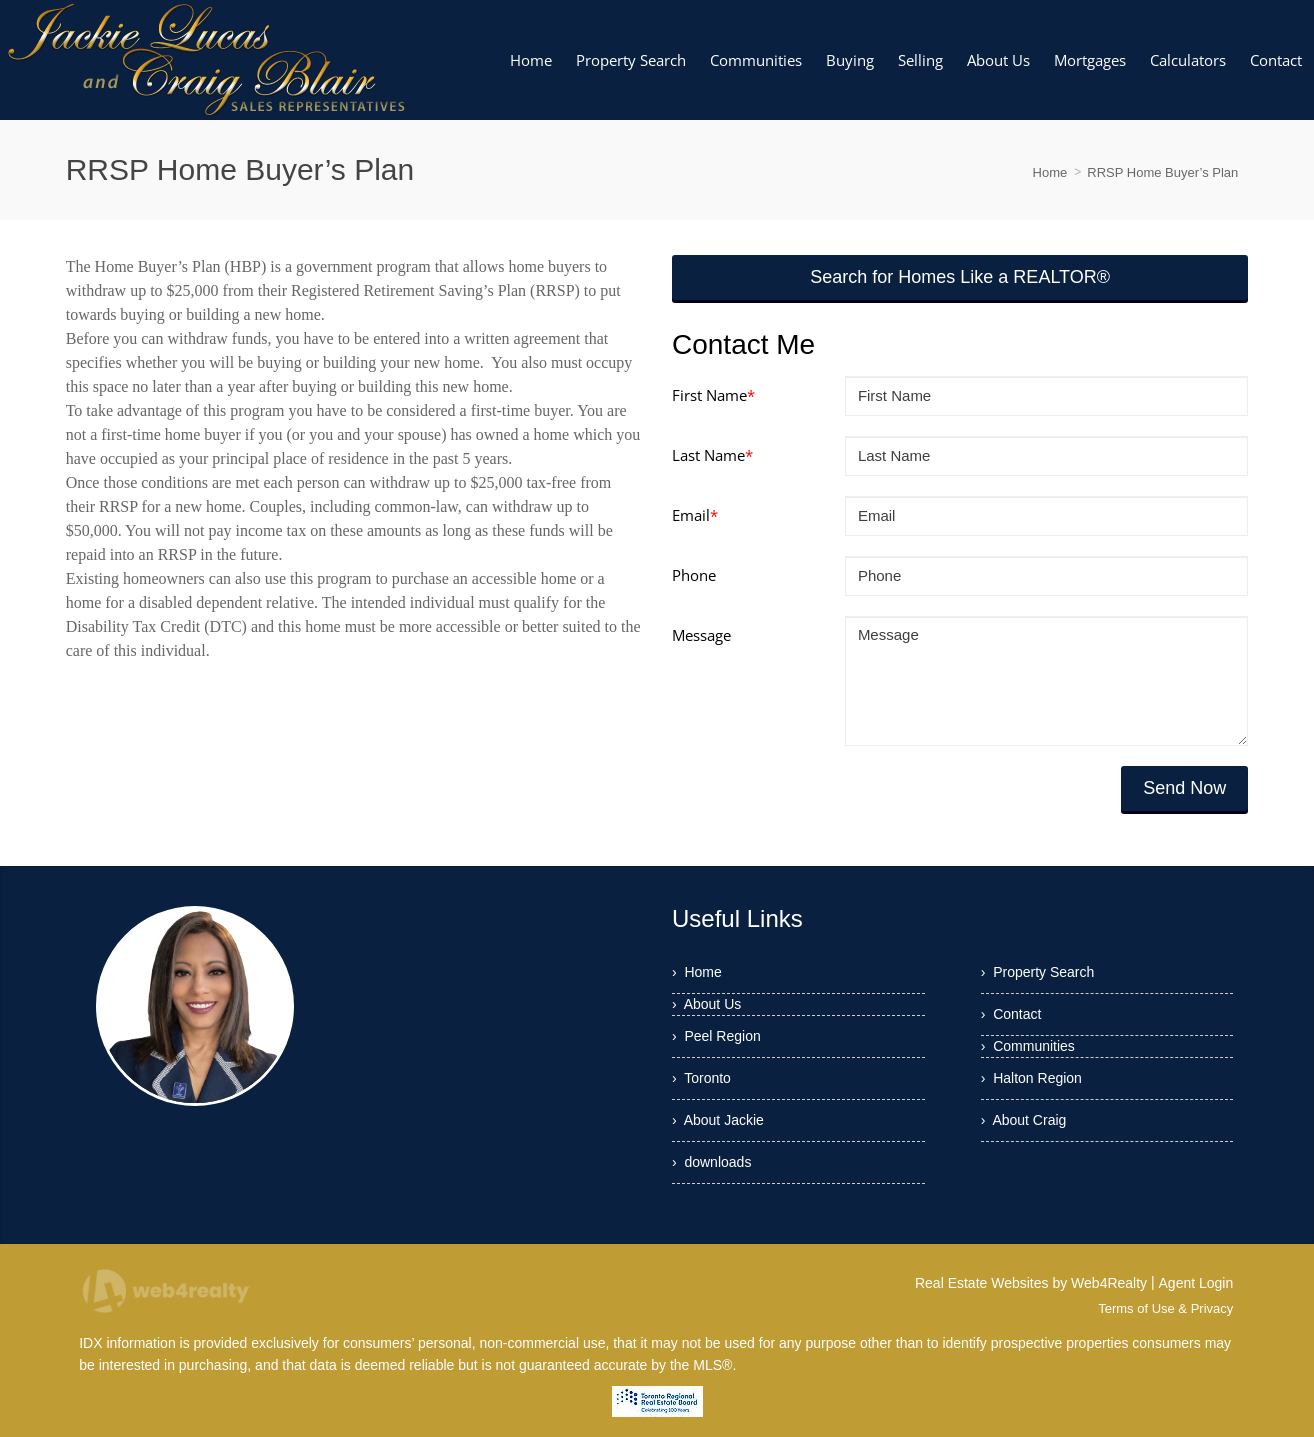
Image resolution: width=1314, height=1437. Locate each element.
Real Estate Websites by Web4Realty (1031, 1283)
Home (1050, 172)
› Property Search (1038, 972)
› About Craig (1024, 1120)
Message (701, 635)
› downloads (711, 1162)
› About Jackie (718, 1120)
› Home (697, 972)
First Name (713, 395)
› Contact (1011, 1014)
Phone (694, 575)
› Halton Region (1031, 1078)
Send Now (1184, 788)
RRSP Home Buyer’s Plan (1162, 172)
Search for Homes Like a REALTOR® (960, 277)
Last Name (712, 455)
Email (695, 515)
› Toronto (701, 1078)
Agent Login (1196, 1283)
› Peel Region (716, 1036)
